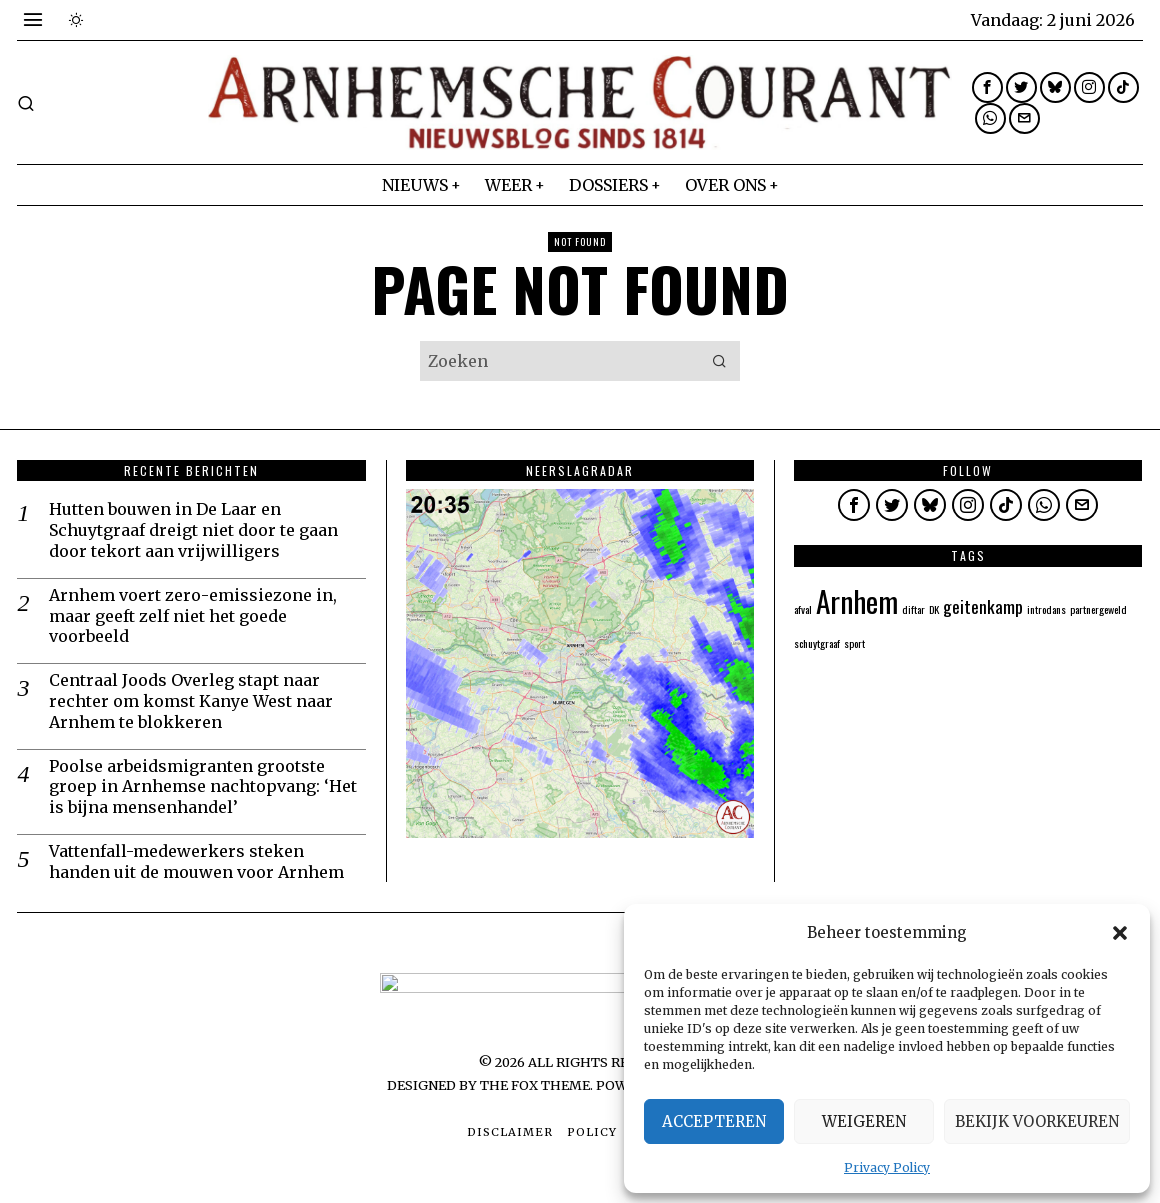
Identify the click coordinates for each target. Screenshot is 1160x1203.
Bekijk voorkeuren (1037, 1121)
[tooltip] (987, 87)
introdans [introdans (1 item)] (1046, 609)
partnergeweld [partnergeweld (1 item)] (1098, 609)
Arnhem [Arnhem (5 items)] (857, 600)
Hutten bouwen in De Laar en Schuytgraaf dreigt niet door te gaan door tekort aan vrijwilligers (193, 530)
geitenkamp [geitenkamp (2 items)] (983, 606)
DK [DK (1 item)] (934, 609)
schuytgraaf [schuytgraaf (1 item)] (817, 643)
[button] (1120, 933)
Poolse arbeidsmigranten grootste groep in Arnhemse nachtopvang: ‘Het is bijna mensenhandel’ (203, 787)
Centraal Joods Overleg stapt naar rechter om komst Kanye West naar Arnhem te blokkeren (191, 701)
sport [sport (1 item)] (854, 643)
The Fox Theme (535, 1085)
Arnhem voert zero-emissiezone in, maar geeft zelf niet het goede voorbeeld (193, 616)
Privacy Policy (887, 1167)
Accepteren (714, 1121)
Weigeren (864, 1121)
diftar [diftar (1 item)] (913, 609)
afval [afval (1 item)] (803, 609)
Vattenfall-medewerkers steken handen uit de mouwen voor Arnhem (196, 861)
